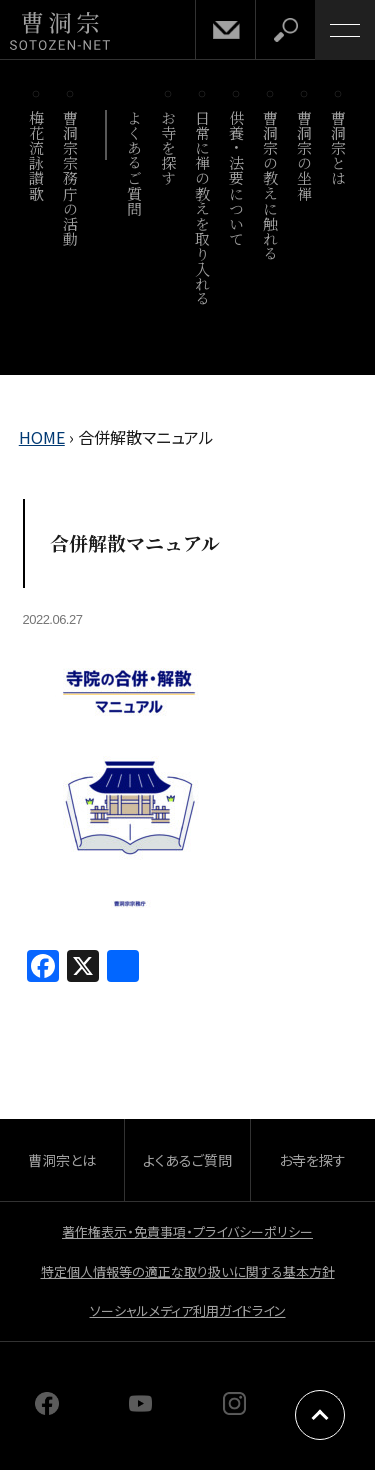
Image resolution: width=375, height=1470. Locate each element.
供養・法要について (237, 178)
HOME (42, 437)
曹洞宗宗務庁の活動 (71, 178)
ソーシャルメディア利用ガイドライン (188, 1310)
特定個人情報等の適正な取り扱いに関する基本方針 (188, 1271)
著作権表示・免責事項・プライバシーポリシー (187, 1231)
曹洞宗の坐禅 (305, 155)
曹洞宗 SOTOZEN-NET (60, 31)
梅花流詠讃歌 (37, 155)
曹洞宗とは (339, 148)
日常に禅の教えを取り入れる (203, 208)
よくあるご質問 (135, 163)
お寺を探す (169, 148)
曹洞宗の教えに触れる (271, 185)
